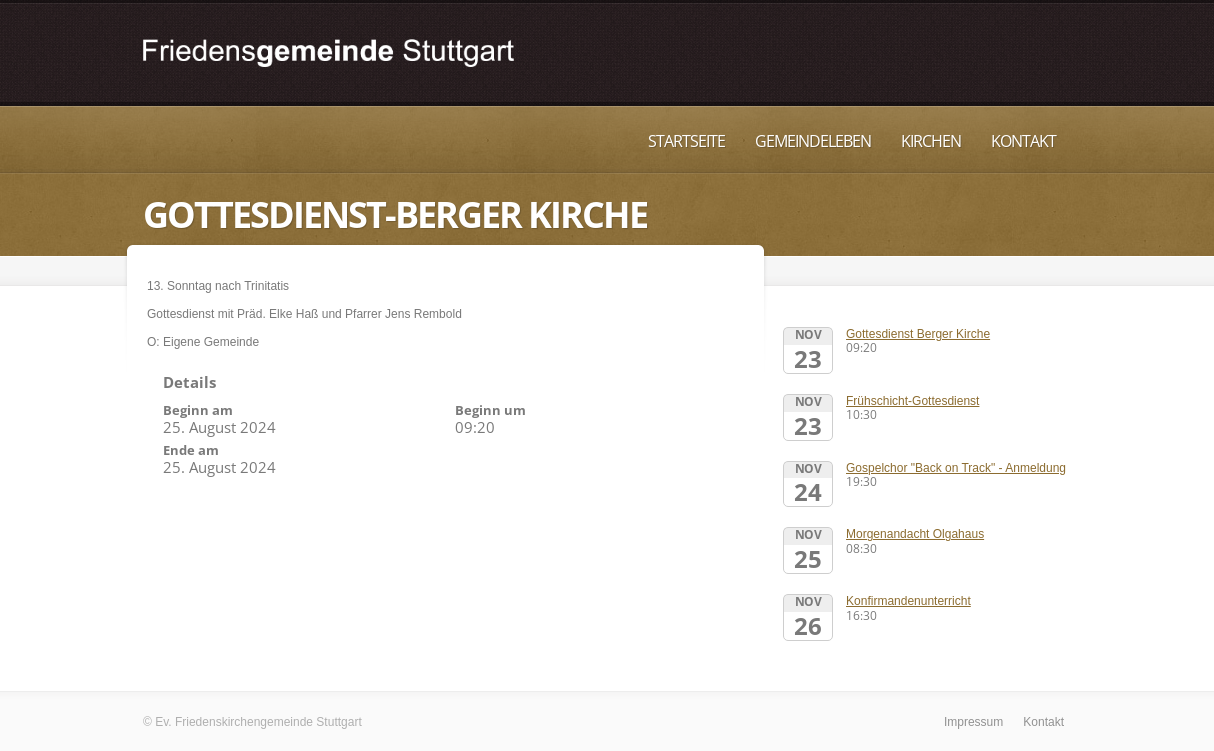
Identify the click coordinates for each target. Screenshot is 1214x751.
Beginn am (198, 410)
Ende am (191, 450)
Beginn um (490, 410)
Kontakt (1023, 141)
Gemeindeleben (813, 141)
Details (189, 382)
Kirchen (931, 141)
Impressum (973, 722)
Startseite (686, 141)
